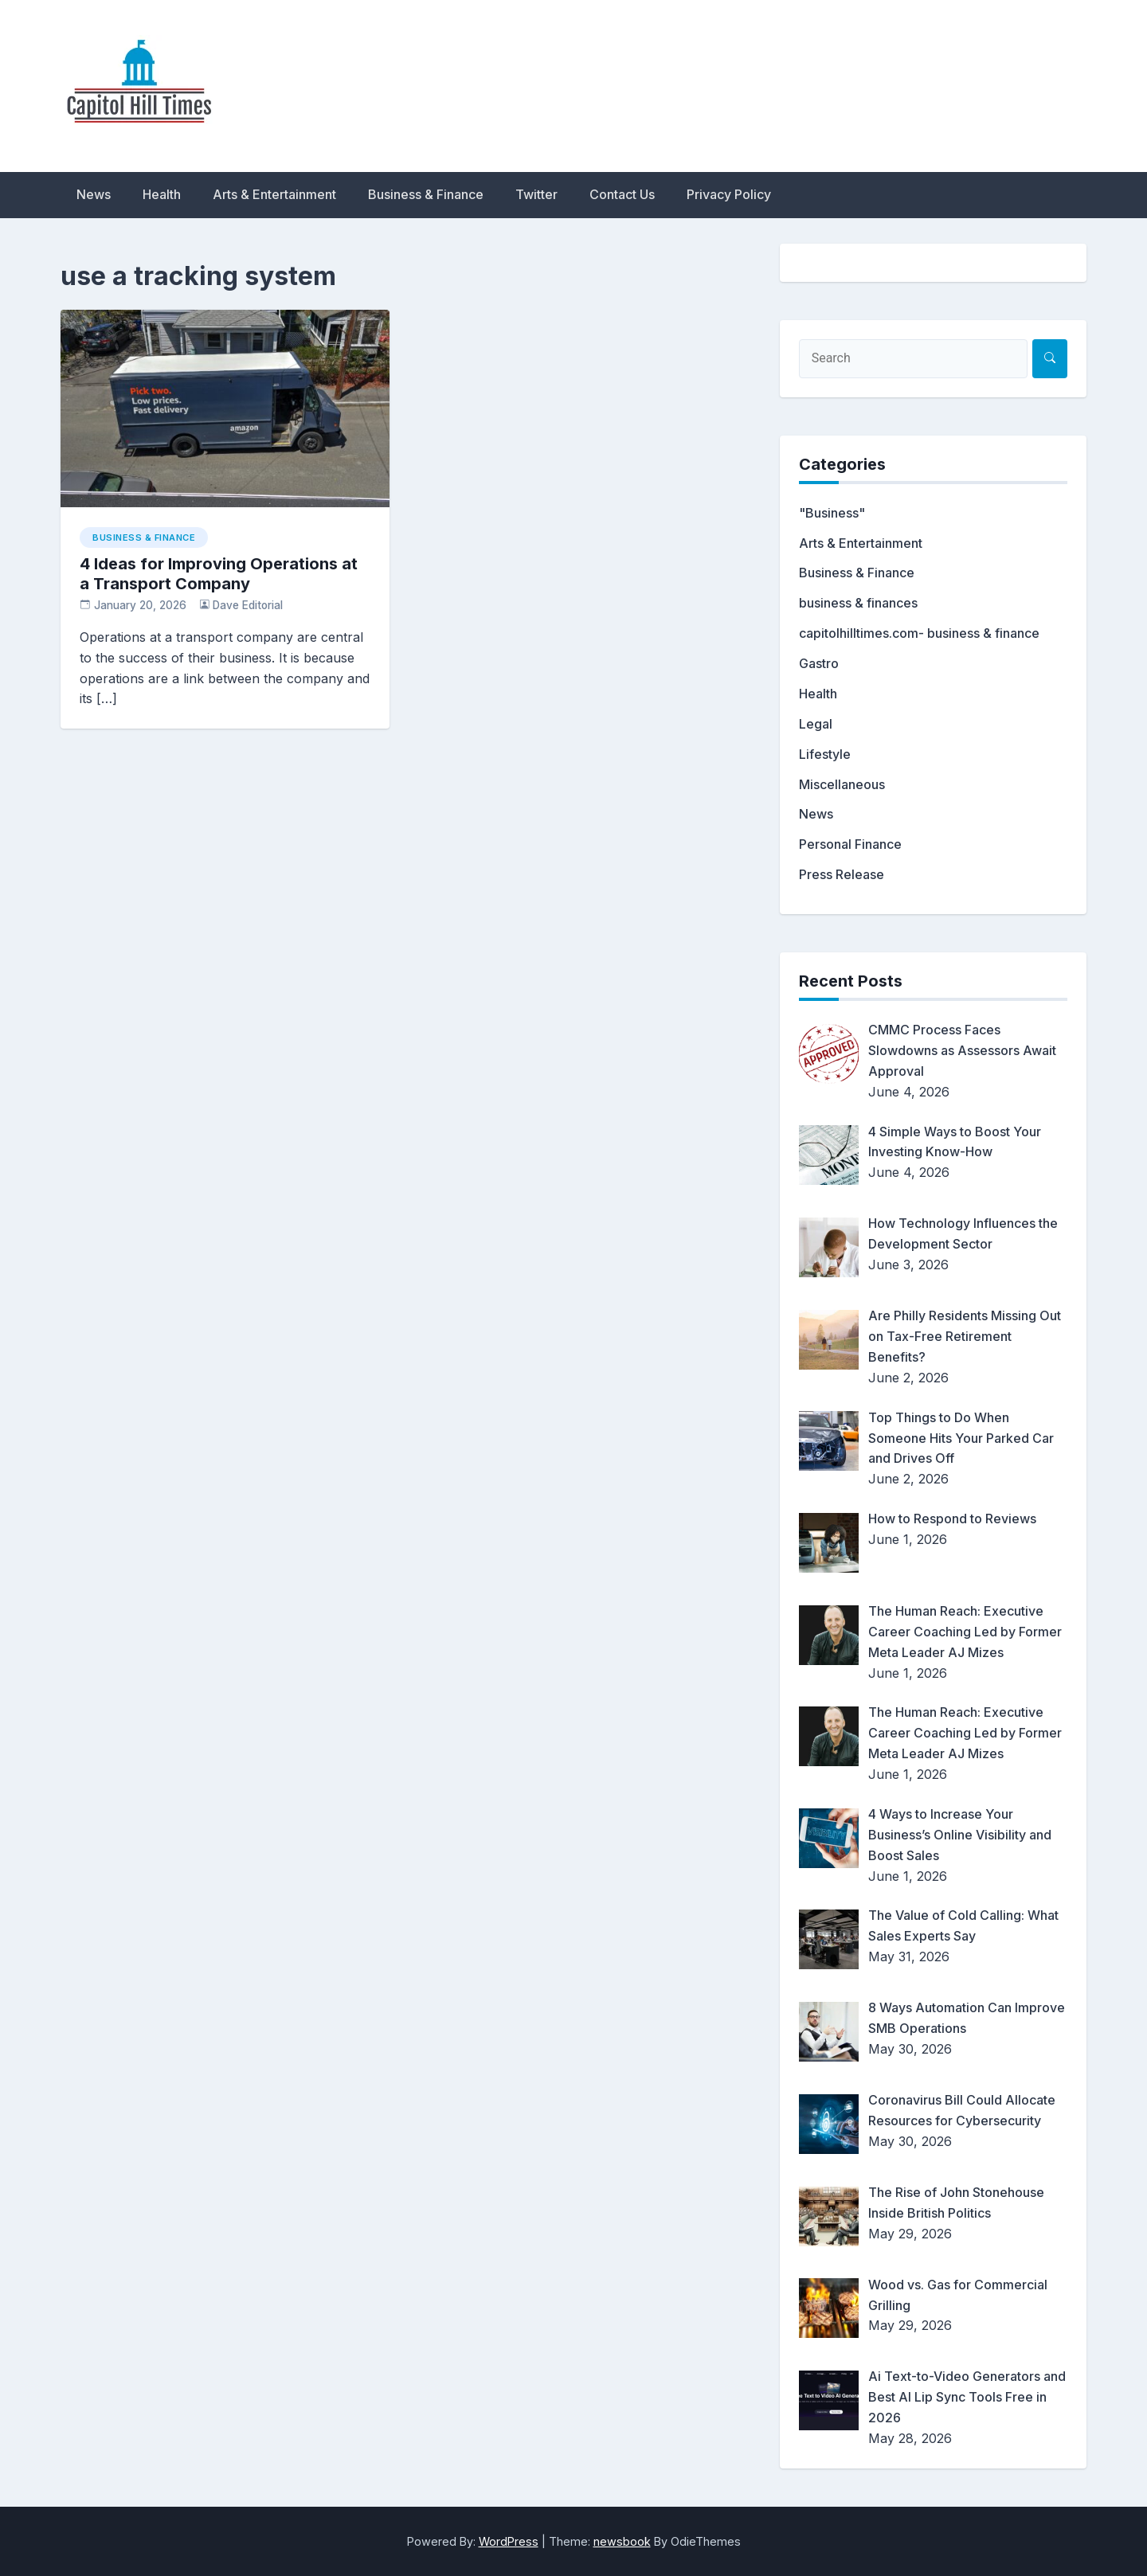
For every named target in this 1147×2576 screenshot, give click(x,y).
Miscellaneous (842, 784)
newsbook (622, 2541)
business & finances (858, 603)
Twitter (536, 194)
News (93, 194)
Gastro (819, 663)
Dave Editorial (248, 605)
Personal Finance (850, 844)
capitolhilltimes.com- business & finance (919, 633)
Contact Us (622, 194)
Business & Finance (425, 194)
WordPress (508, 2541)
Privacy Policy (729, 194)
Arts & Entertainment (274, 194)
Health (162, 194)
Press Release (841, 874)
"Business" (832, 513)
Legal (815, 724)
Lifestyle (825, 754)
